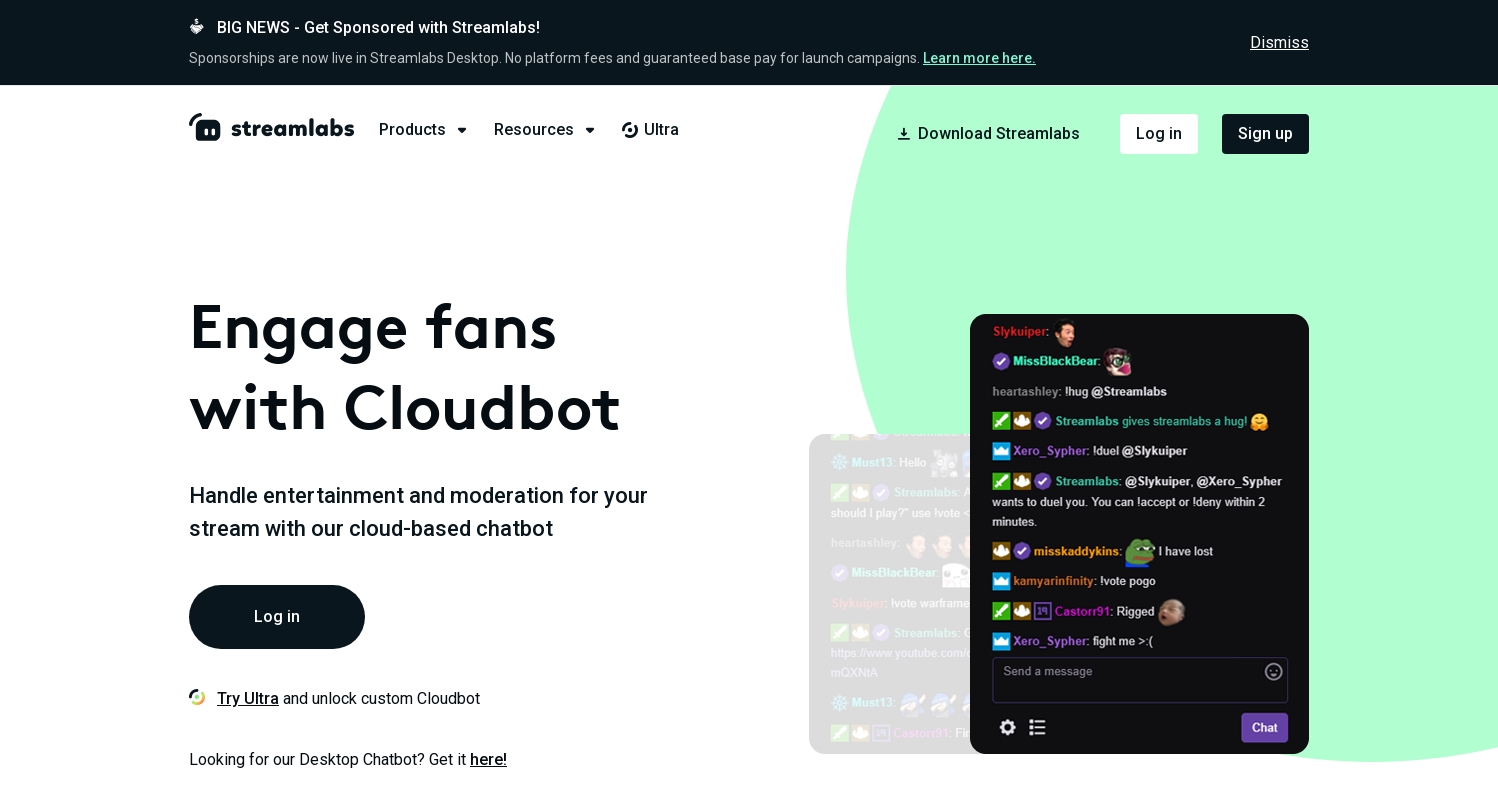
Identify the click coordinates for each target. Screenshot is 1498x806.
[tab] (436, 130)
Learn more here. (979, 58)
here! (488, 759)
